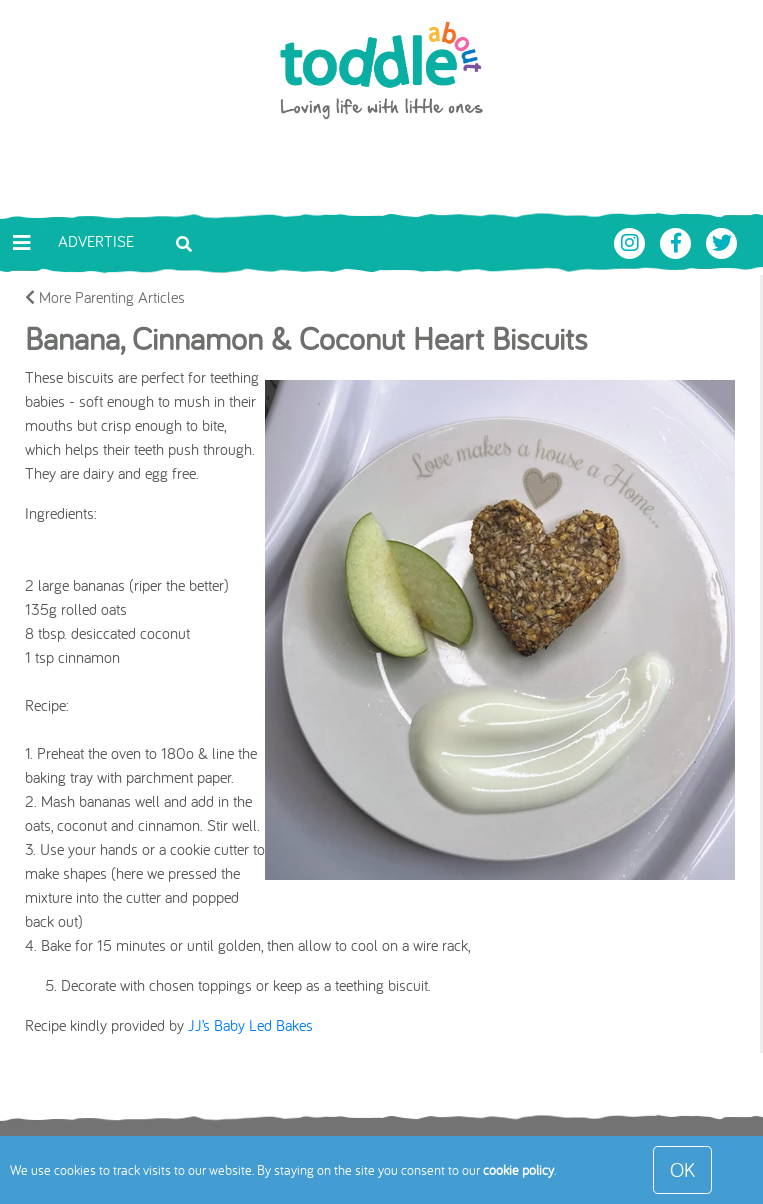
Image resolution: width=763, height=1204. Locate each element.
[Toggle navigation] (22, 243)
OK (682, 1169)
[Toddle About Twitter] (722, 241)
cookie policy (518, 1170)
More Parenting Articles (105, 297)
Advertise (96, 241)
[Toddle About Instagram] (632, 241)
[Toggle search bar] (184, 242)
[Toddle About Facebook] (678, 241)
